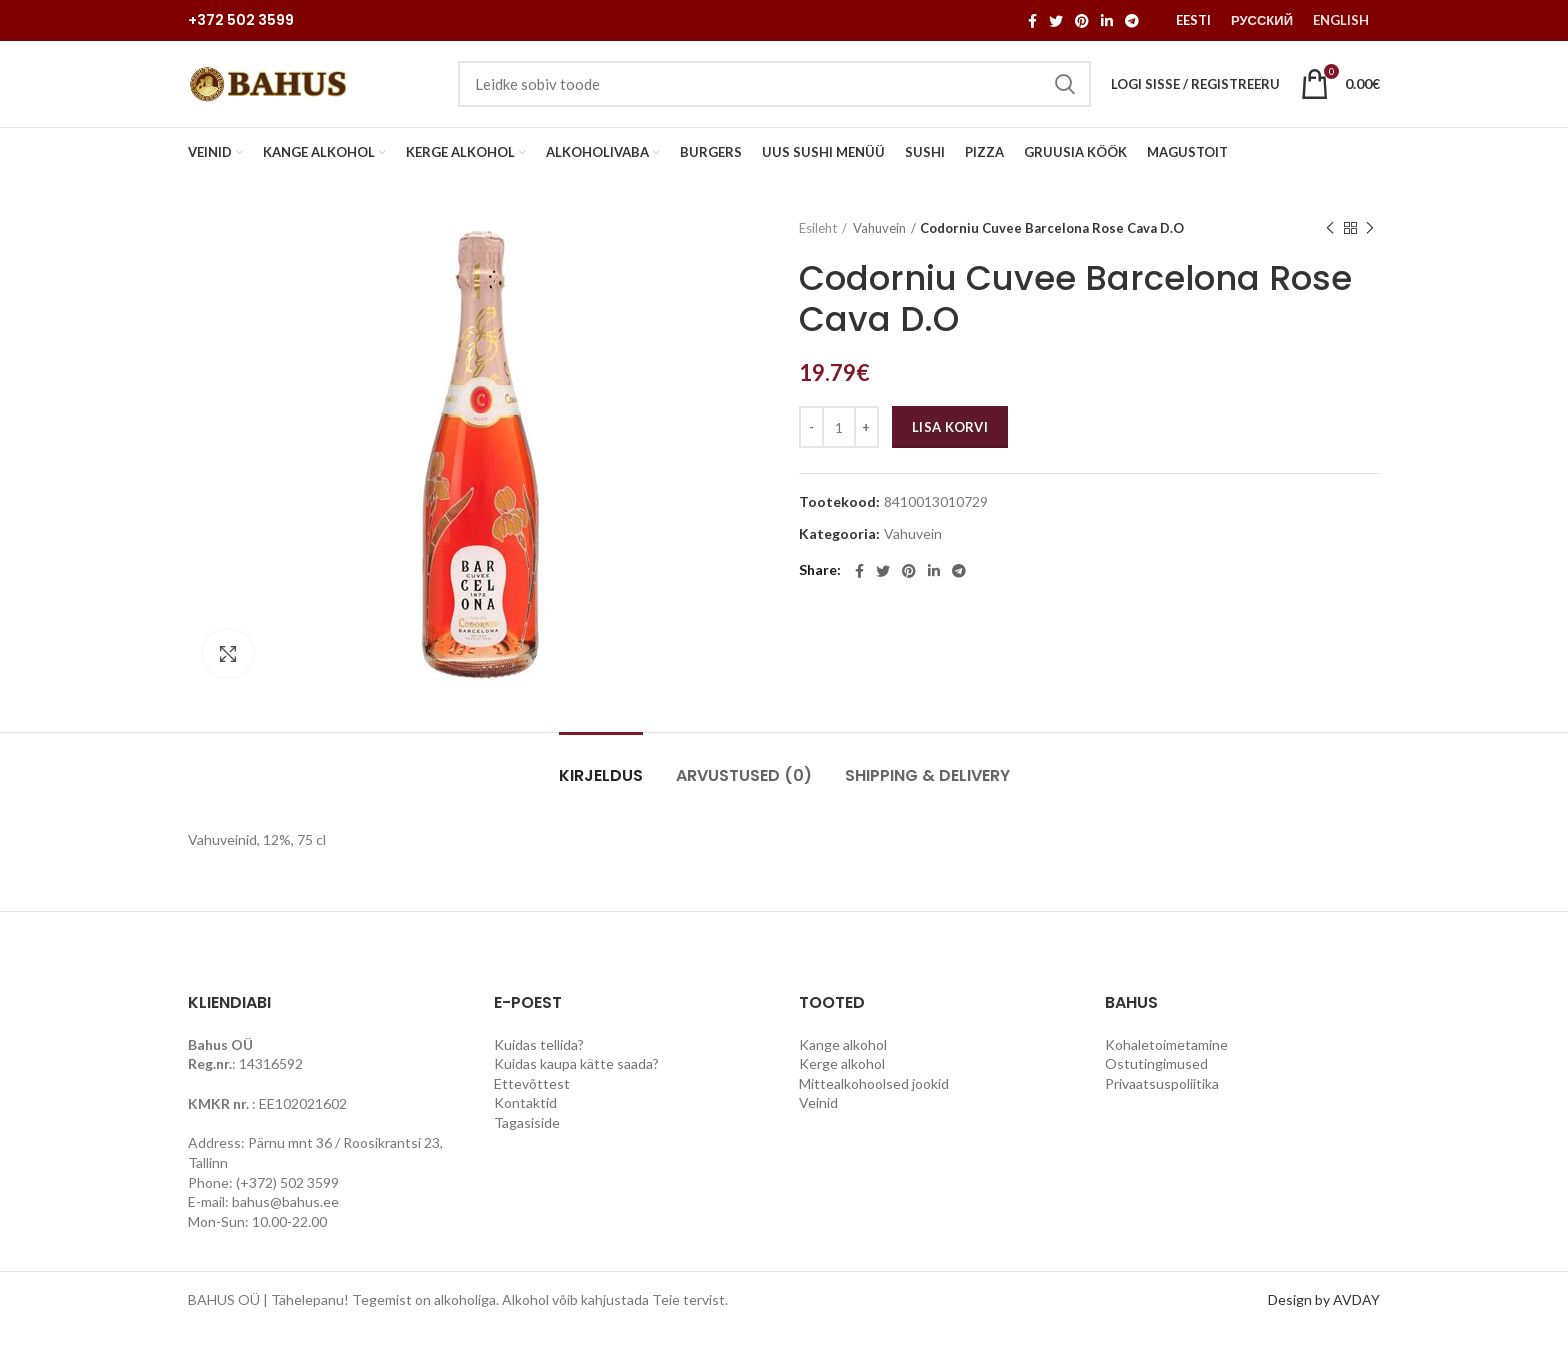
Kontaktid (525, 1121)
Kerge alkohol (842, 1082)
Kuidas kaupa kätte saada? (576, 1082)
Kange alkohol (843, 1062)
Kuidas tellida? (539, 1062)
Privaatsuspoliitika (1162, 1102)
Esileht (818, 247)
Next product (1370, 246)
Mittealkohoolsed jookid (874, 1102)
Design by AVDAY (1324, 1318)
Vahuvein (879, 247)
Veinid (818, 1121)
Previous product (1330, 246)
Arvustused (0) (744, 794)
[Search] (774, 94)
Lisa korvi (950, 446)
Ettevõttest (532, 1102)
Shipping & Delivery (927, 794)
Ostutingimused (1156, 1082)
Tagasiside (527, 1141)
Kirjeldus (601, 794)
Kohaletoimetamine (1166, 1062)
